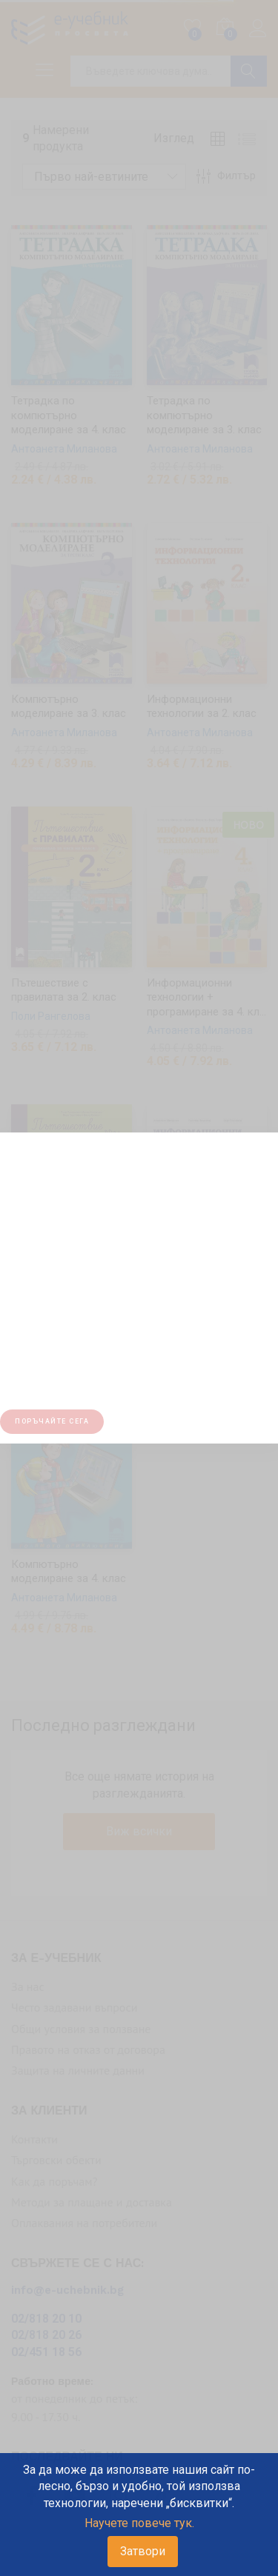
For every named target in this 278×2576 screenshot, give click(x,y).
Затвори (142, 2551)
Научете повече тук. (139, 2523)
